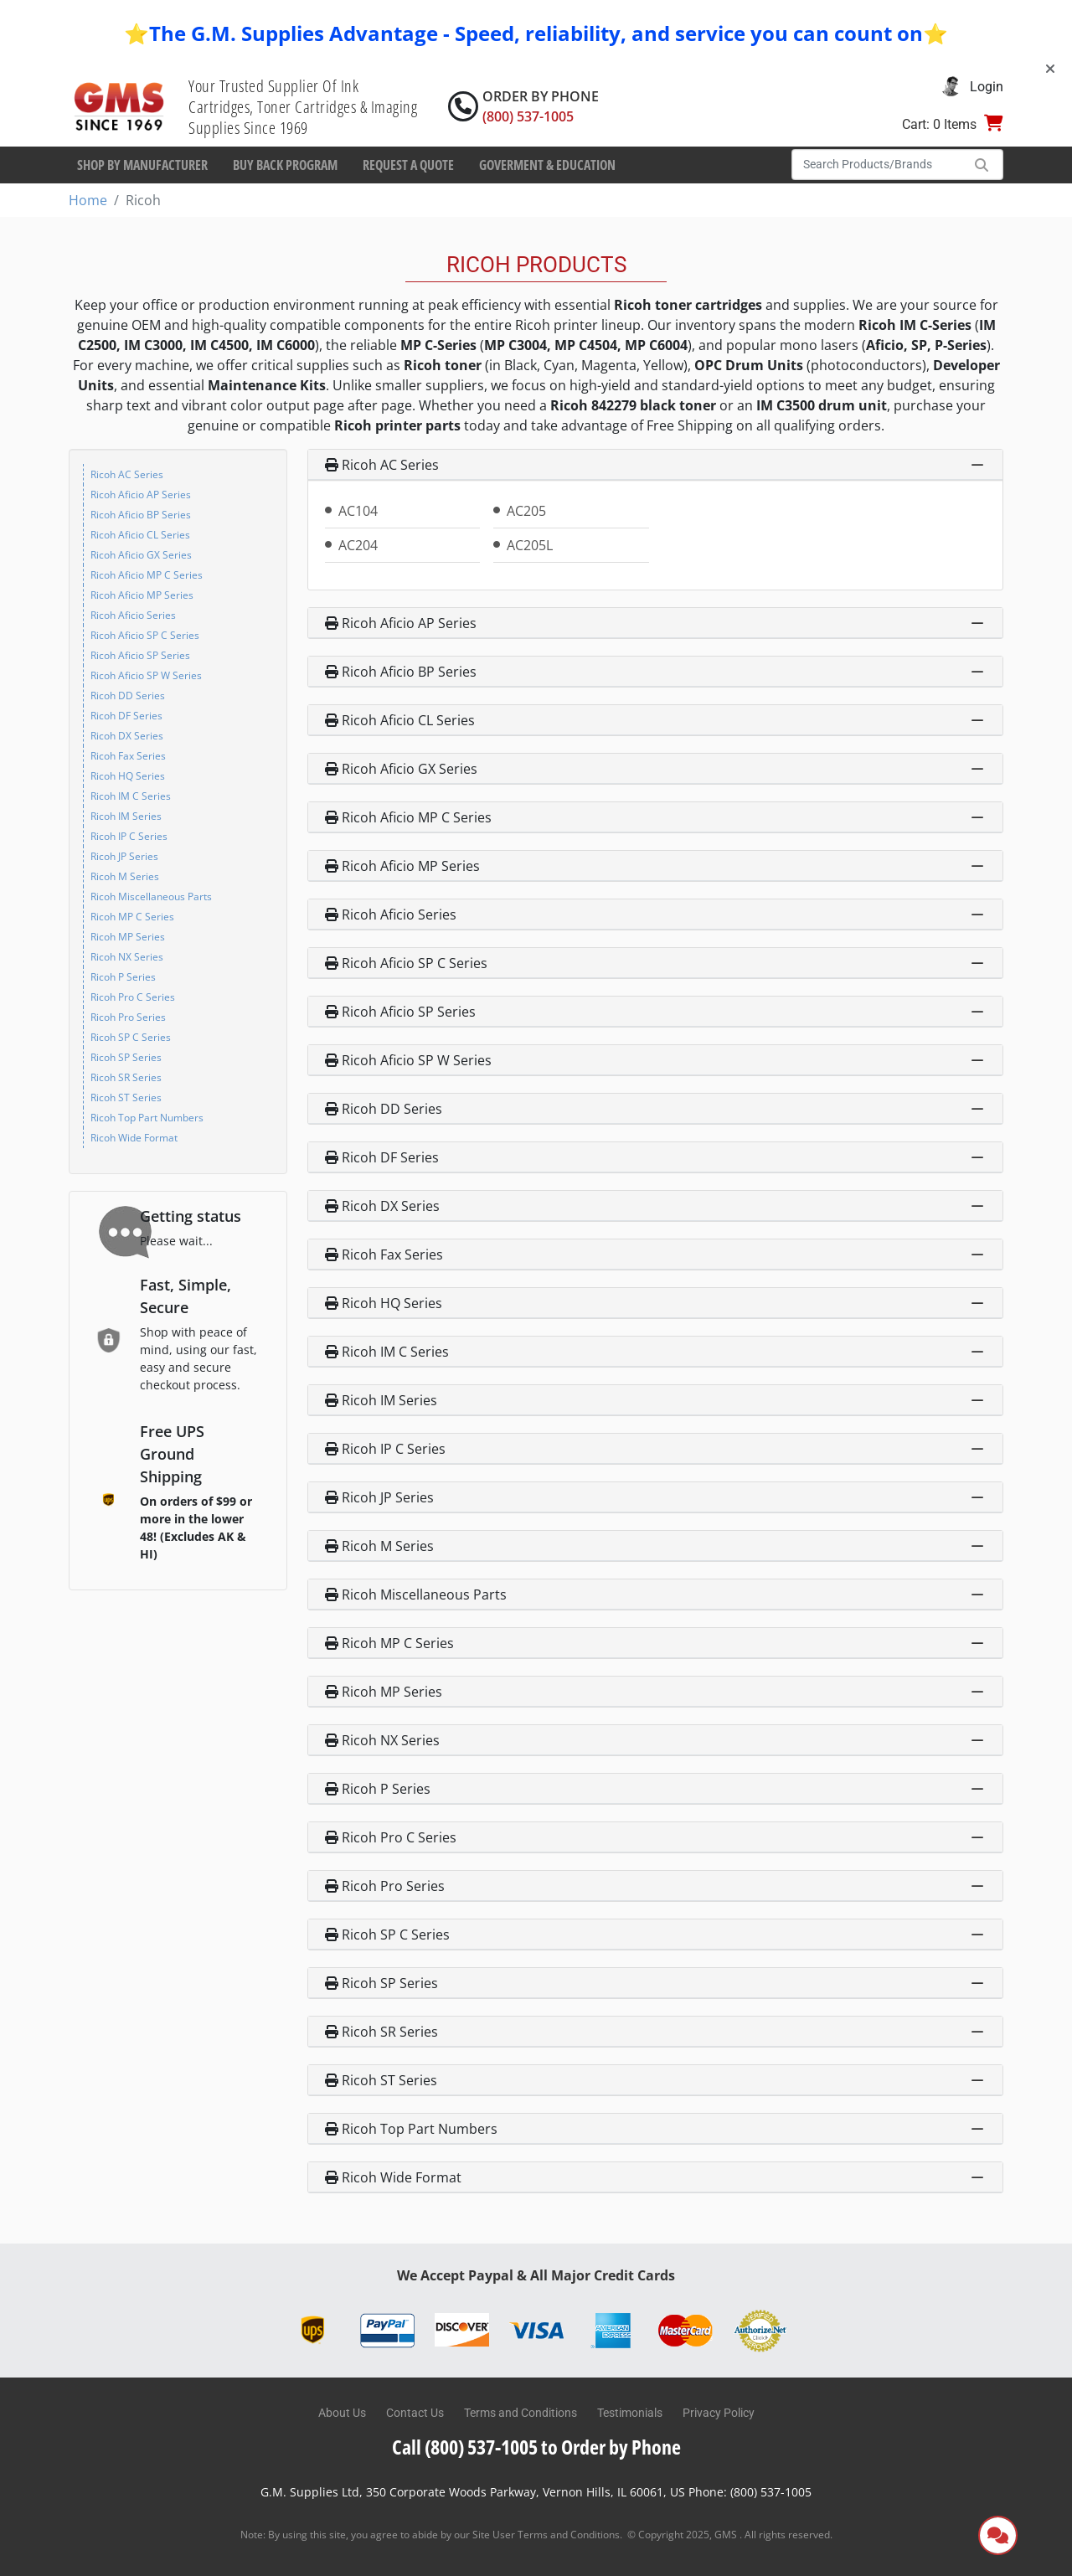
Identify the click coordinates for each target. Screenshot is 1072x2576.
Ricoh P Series (123, 977)
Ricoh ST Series (126, 1097)
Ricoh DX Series (126, 736)
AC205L (530, 545)
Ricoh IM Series (126, 816)
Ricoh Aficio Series (133, 615)
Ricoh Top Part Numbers (147, 1117)
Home (88, 200)
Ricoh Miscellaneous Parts (151, 896)
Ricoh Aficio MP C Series (146, 575)
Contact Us (415, 2412)
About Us (342, 2412)
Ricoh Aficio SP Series (140, 655)
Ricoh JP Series (124, 856)
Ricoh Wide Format (134, 1138)
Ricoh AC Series (126, 474)
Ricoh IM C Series (130, 796)
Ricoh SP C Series (130, 1037)
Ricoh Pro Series (128, 1017)
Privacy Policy (719, 2412)
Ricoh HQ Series (127, 776)
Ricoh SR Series (126, 1077)
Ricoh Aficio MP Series (141, 595)
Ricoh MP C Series (132, 916)
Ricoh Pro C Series (132, 997)
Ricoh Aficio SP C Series (144, 635)
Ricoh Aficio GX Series (141, 555)
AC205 (526, 511)
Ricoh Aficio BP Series (140, 514)
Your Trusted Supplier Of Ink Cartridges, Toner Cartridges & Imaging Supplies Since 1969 (302, 107)
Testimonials (629, 2412)
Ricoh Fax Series (128, 756)
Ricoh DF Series (126, 715)
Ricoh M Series (124, 876)
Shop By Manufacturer (142, 165)
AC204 (358, 545)
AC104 (358, 511)
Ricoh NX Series (126, 957)
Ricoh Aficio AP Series (140, 494)
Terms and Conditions (520, 2412)
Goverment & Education (547, 165)
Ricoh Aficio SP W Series (146, 675)
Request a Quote (408, 165)
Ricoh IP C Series (129, 836)
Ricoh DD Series (127, 695)
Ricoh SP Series (126, 1057)
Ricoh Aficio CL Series (140, 535)
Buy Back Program (285, 165)
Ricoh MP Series (127, 937)
